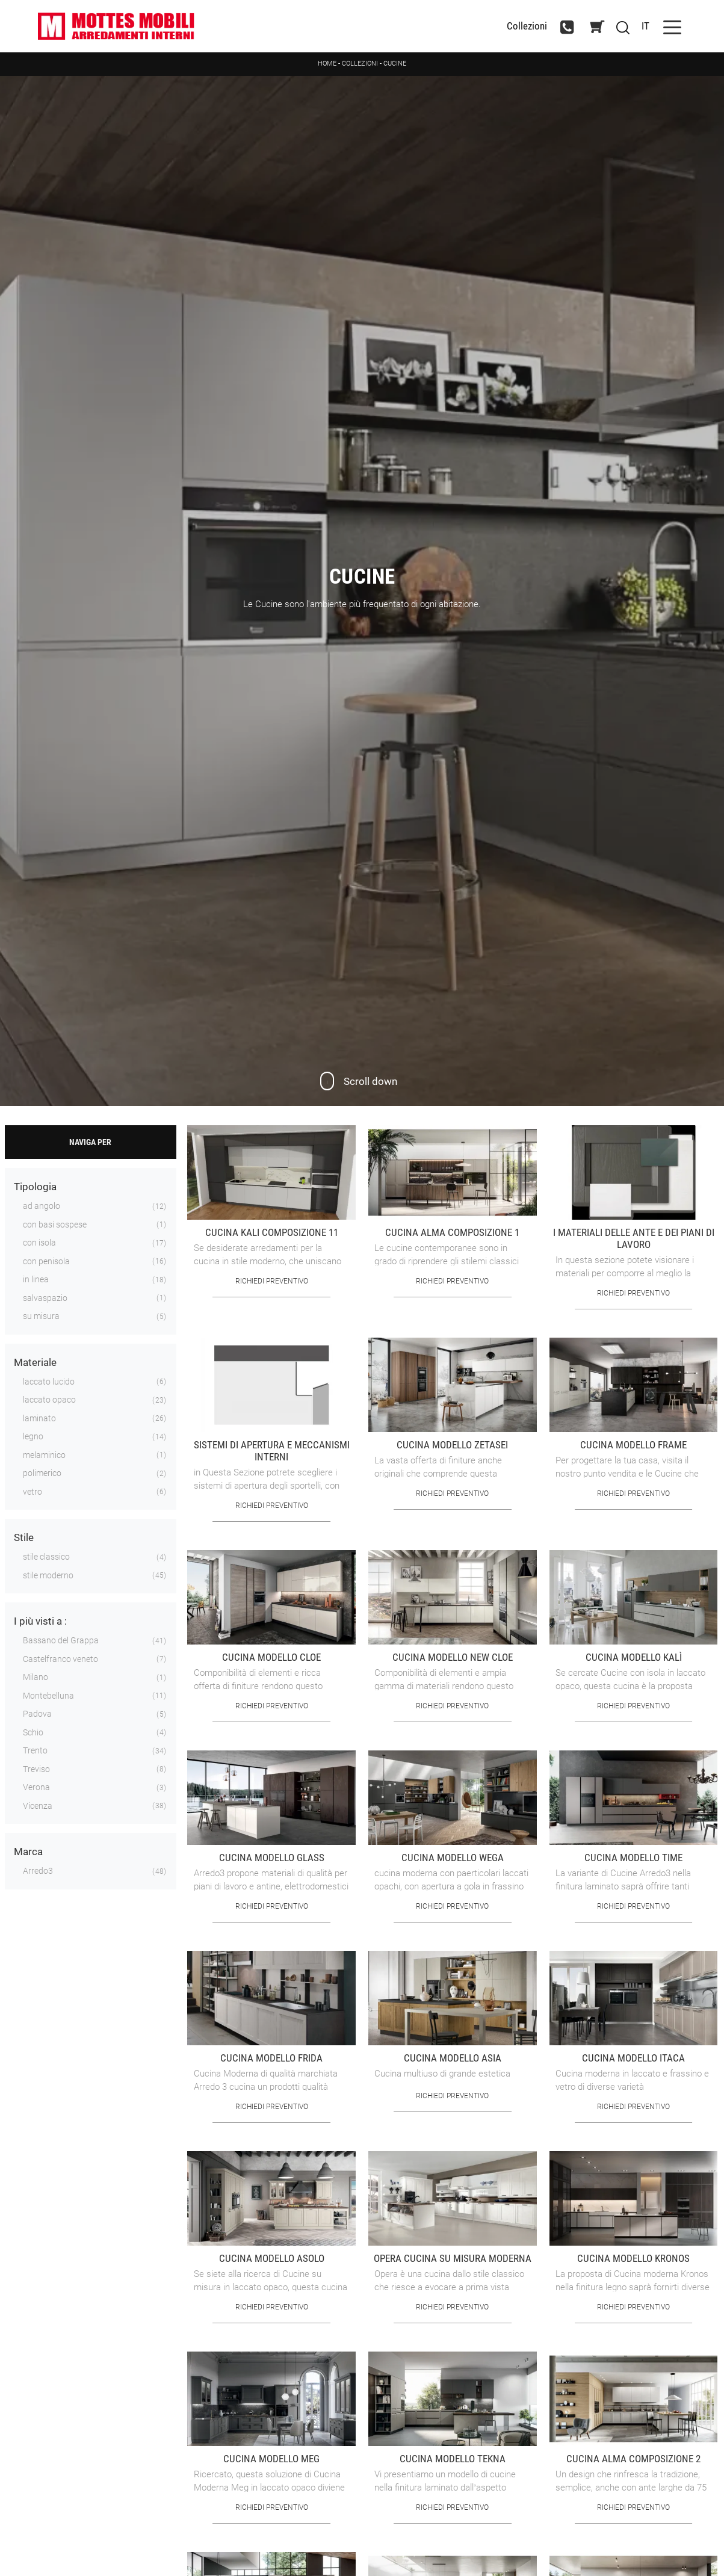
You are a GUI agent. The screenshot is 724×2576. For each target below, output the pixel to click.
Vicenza (37, 1806)
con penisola (46, 1261)
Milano (35, 1677)
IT (645, 26)
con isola (39, 1242)
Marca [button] (28, 1852)
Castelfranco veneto (60, 1659)
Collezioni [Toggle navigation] (527, 26)
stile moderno (48, 1575)
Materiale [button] (35, 1362)
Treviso (36, 1769)
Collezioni (360, 63)
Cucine (394, 63)
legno (33, 1436)
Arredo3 (38, 1871)
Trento (35, 1750)
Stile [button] (24, 1537)
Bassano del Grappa (61, 1640)
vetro (32, 1491)
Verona (36, 1787)
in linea (36, 1279)
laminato (39, 1418)
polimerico (42, 1473)
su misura (41, 1316)
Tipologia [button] (35, 1187)
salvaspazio (45, 1298)
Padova (37, 1714)
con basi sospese (55, 1224)
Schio (33, 1732)
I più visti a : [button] (40, 1621)
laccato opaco (49, 1399)
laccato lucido (49, 1381)
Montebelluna (48, 1695)
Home (327, 63)
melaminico (44, 1455)
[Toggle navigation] (672, 26)
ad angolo (41, 1206)
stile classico (46, 1556)
